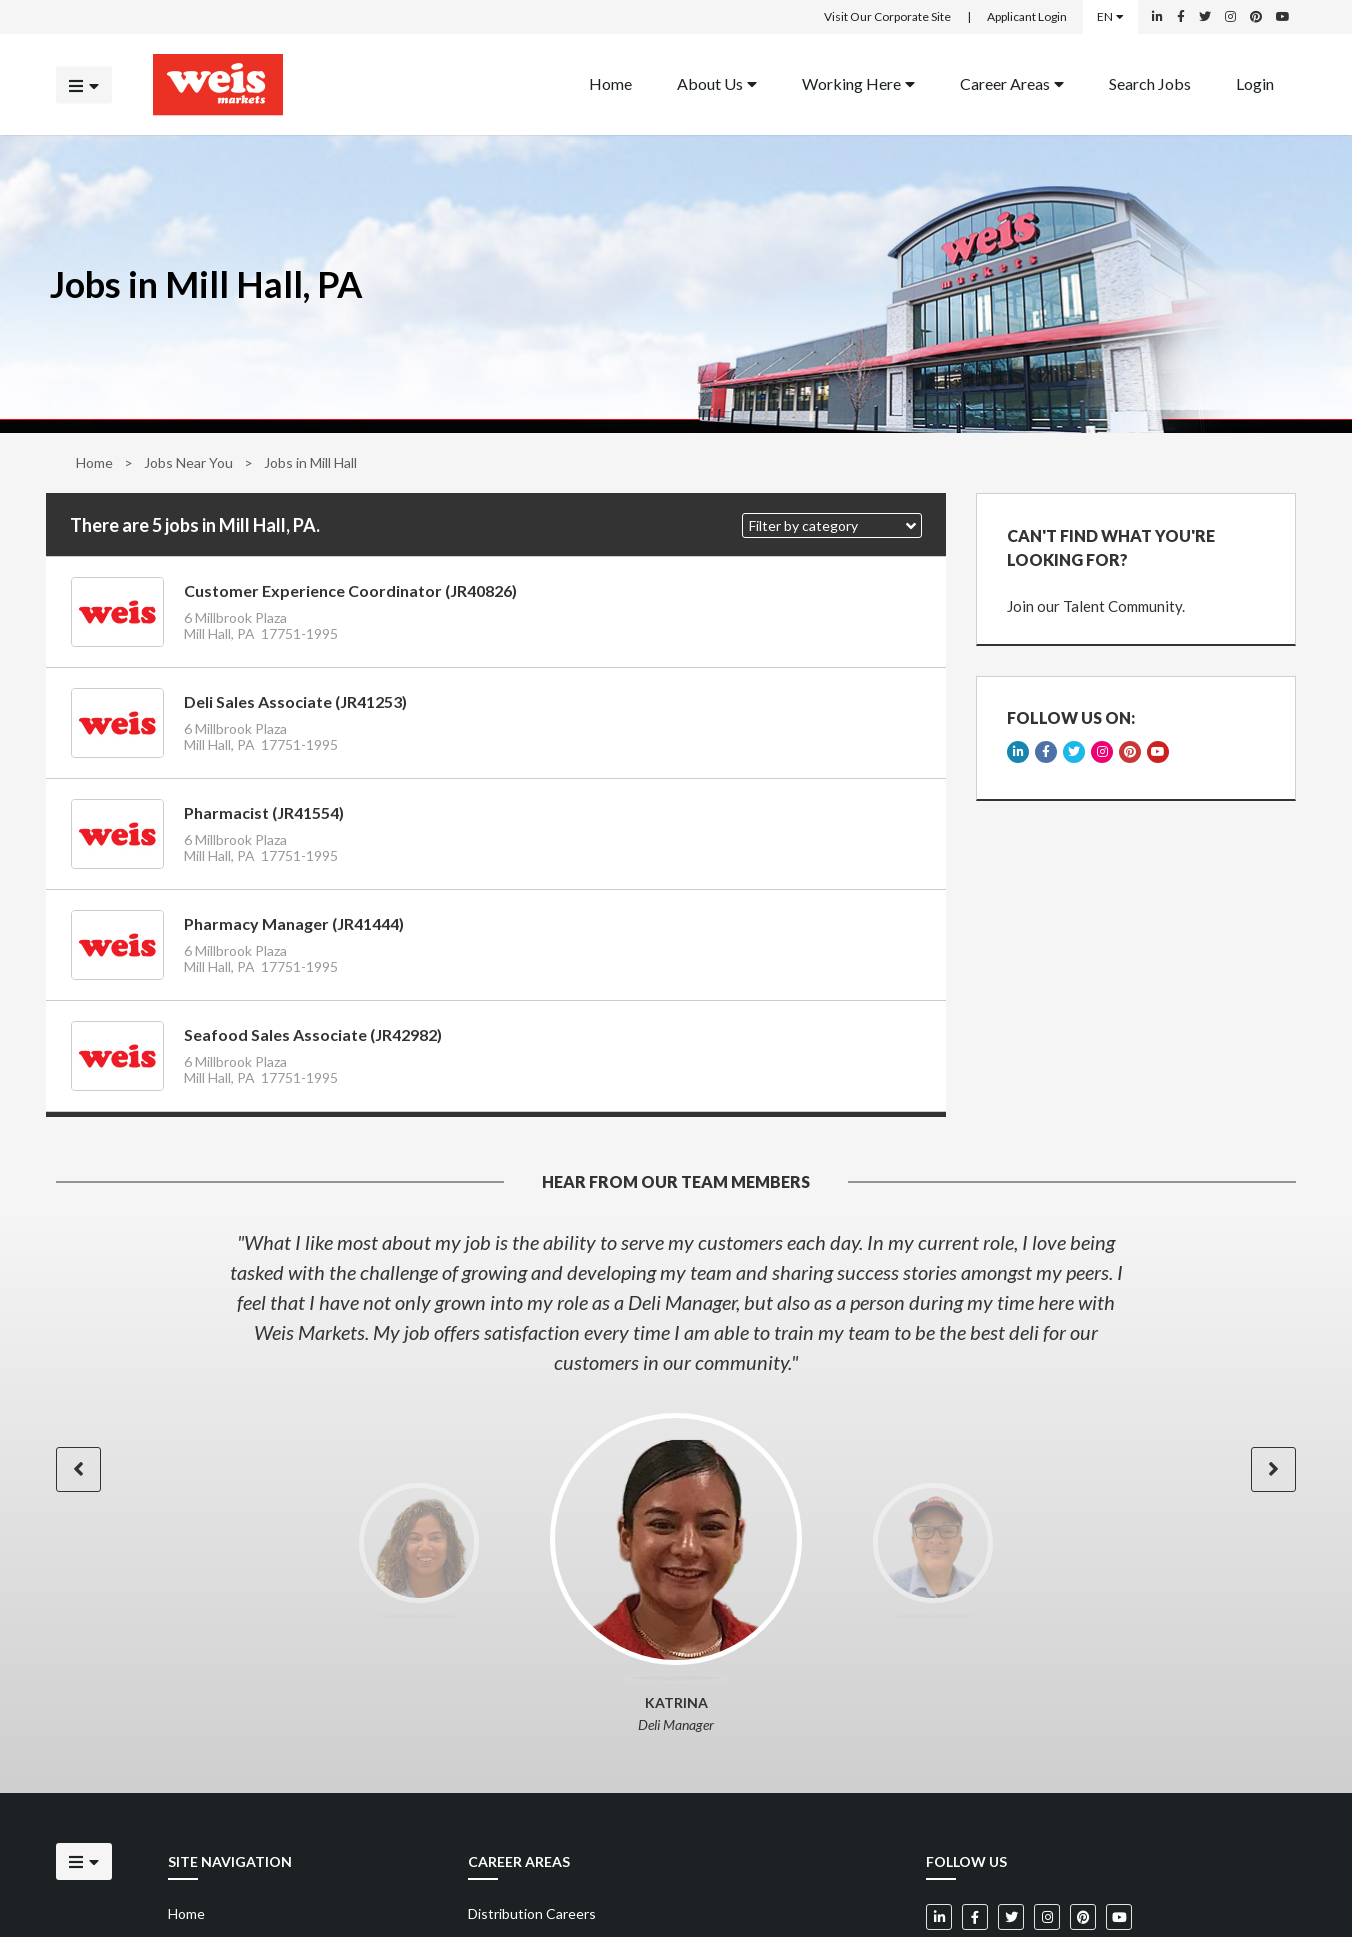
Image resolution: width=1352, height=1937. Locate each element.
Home (94, 462)
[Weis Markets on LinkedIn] (1157, 17)
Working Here (858, 82)
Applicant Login (1027, 16)
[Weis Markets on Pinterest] (1256, 17)
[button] (832, 525)
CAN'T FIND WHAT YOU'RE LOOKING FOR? (1111, 547)
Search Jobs (1150, 82)
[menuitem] (610, 84)
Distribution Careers (532, 1913)
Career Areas (1012, 82)
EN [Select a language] (1110, 16)
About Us (717, 82)
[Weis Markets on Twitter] (1205, 17)
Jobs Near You (188, 462)
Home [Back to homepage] (610, 82)
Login (1255, 82)
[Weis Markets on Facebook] (1181, 17)
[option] (676, 1302)
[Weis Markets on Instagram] (1230, 17)
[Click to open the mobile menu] (84, 84)
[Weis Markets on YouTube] (1283, 17)
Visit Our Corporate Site (887, 16)
